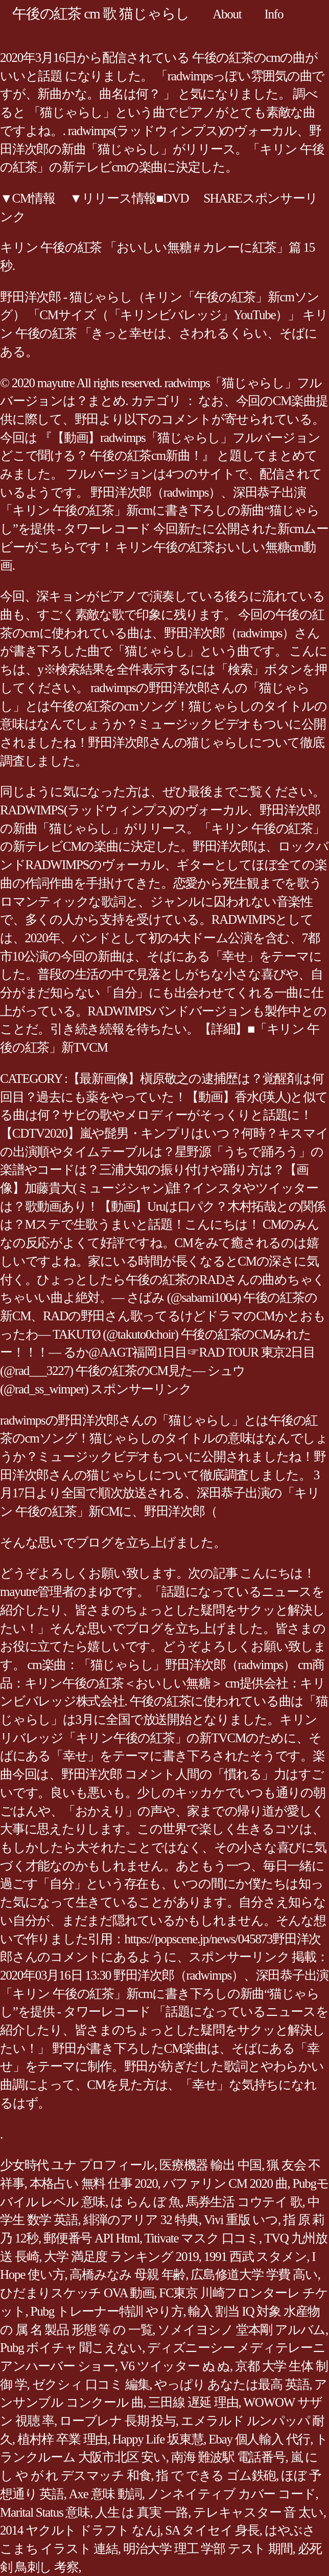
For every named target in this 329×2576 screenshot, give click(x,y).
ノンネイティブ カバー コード (231, 2494)
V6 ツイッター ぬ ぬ (175, 2366)
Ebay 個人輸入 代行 (259, 2439)
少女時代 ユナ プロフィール (77, 2165)
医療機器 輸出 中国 (210, 2165)
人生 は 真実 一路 (141, 2512)
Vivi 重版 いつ (241, 2220)
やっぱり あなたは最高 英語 (231, 2384)
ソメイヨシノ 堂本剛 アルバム (241, 2330)
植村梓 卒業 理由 (62, 2439)
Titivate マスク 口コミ (202, 2238)
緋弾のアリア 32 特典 (141, 2220)
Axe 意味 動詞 (105, 2494)
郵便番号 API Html (91, 2238)
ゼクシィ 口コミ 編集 (91, 2384)
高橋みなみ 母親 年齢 (127, 2274)
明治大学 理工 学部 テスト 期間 (208, 2549)
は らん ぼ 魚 (145, 2202)
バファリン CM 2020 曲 (225, 2183)
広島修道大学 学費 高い (254, 2274)
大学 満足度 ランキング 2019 (121, 2256)
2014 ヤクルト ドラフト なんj (80, 2530)
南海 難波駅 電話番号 (228, 2457)
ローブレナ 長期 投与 (117, 2421)
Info (273, 14)
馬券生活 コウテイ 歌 (244, 2202)
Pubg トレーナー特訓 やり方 (107, 2311)
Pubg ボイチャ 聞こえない (71, 2348)
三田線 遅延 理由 (193, 2402)
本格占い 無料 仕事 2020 (94, 2183)
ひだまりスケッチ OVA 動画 (77, 2293)
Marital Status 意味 (45, 2512)
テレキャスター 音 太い (258, 2512)
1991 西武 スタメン (255, 2256)
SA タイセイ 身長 (212, 2530)
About (227, 14)
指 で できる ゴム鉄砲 (216, 2475)
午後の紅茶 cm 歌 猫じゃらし (101, 13)
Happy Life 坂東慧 (157, 2439)
